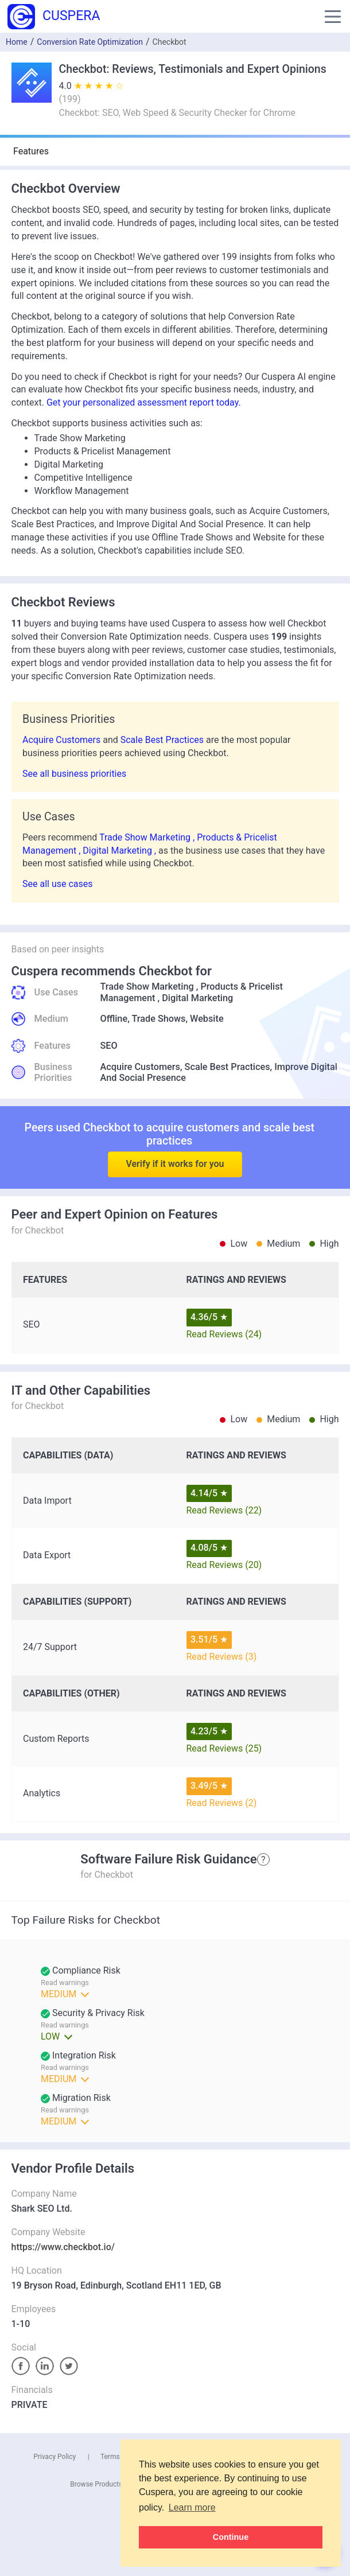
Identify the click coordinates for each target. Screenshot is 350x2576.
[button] (332, 16)
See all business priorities (74, 773)
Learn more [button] (192, 2507)
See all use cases (57, 883)
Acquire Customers (62, 739)
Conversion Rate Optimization (90, 41)
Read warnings (65, 2025)
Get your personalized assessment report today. (143, 402)
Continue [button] (230, 2537)
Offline (114, 1018)
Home (17, 41)
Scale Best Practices (163, 739)
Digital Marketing (197, 998)
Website (207, 1018)
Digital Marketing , (120, 850)
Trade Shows (158, 1018)
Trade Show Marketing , (148, 837)
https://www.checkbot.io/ (63, 2247)
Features (31, 151)
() (70, 99)
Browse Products (96, 2484)
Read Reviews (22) (224, 1510)
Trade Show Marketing (147, 986)
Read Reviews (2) (221, 1802)
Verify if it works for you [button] (175, 1139)
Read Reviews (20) (224, 1564)
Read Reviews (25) (224, 1748)
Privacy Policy (54, 2457)
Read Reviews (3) (221, 1656)
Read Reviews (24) (224, 1334)
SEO (109, 1045)
